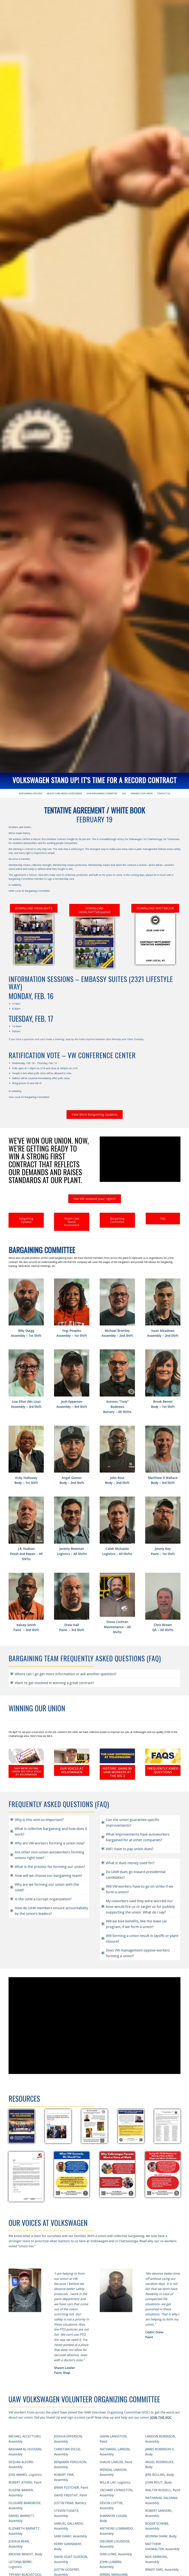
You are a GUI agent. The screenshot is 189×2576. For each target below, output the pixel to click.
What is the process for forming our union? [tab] (47, 1866)
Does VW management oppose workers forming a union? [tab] (136, 1953)
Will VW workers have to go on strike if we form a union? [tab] (137, 1889)
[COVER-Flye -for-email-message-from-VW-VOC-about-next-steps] (167, 2126)
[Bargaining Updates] (26, 1220)
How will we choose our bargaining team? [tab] (46, 1875)
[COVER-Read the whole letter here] (94, 2126)
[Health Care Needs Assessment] (71, 1222)
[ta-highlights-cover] (34, 939)
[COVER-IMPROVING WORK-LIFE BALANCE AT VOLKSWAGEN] (131, 2126)
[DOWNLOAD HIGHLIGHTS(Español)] (94, 910)
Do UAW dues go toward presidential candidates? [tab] (133, 1874)
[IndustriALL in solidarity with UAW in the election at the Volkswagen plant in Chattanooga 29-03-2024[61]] (26, 2177)
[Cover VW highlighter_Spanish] (94, 942)
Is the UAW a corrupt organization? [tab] (40, 1899)
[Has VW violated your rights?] (94, 1198)
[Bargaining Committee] (117, 1220)
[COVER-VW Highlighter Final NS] (22, 2126)
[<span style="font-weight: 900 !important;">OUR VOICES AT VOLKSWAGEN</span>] (71, 1770)
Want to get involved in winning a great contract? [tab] (52, 1683)
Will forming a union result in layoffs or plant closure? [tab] (140, 1938)
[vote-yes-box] (26, 1756)
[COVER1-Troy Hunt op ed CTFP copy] (58, 2126)
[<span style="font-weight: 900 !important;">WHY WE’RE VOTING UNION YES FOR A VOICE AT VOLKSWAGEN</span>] (26, 1771)
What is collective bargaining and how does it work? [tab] (48, 1831)
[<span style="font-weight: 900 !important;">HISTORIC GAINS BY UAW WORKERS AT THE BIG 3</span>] (117, 1772)
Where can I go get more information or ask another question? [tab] (63, 1674)
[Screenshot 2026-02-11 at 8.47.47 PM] (155, 939)
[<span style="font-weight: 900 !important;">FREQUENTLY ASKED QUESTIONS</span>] (162, 1770)
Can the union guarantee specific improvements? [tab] (130, 1822)
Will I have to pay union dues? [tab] (127, 1848)
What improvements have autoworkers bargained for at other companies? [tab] (136, 1837)
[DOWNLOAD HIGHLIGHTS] (33, 908)
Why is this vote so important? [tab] (37, 1819)
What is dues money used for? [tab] (128, 1863)
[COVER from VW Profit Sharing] (71, 2174)
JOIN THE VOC (161, 2417)
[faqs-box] (162, 1756)
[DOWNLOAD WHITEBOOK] (155, 908)
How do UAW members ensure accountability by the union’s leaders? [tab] (49, 1911)
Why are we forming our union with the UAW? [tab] (44, 1887)
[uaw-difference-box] (117, 1756)
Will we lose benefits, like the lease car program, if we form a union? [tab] (134, 1924)
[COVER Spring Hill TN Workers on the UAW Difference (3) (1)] (162, 2174)
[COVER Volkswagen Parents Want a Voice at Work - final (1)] (117, 2174)
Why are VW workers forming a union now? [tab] (47, 1843)
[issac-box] (71, 1756)
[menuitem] (30, 793)
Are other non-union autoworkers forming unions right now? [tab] (47, 1855)
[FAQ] (163, 1218)
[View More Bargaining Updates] (95, 1114)
